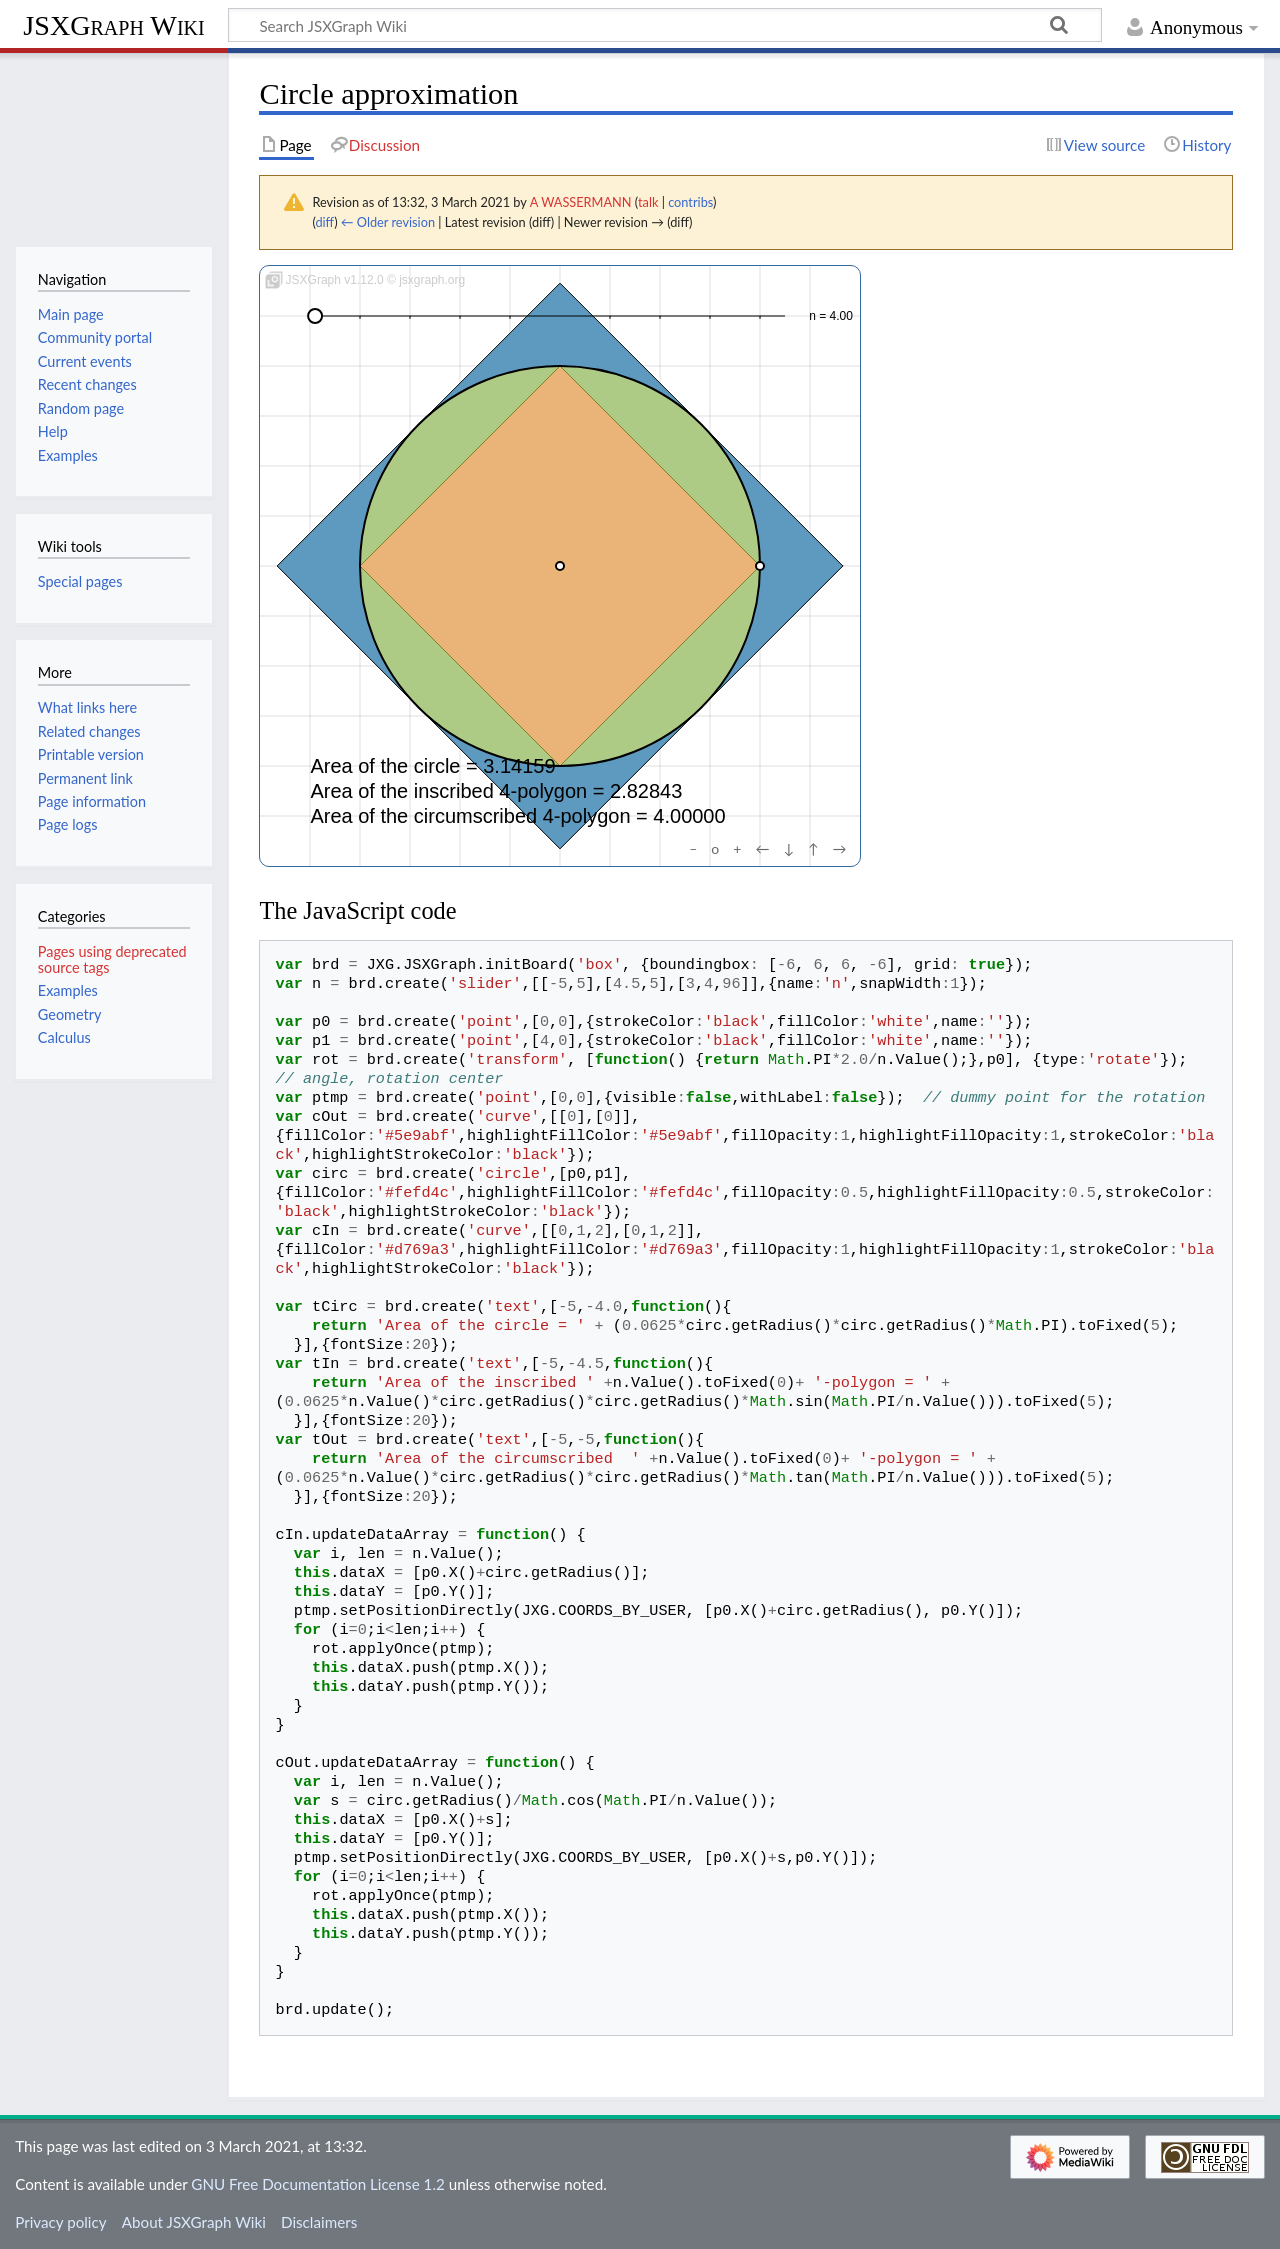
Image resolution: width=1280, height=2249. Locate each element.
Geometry (70, 1014)
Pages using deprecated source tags (112, 959)
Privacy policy (60, 2222)
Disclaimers (319, 2222)
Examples (68, 990)
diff (324, 222)
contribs (690, 202)
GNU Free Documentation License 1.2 (317, 2184)
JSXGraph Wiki (113, 25)
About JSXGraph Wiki (194, 2222)
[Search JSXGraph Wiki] (665, 25)
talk (648, 202)
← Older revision (388, 222)
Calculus (64, 1037)
